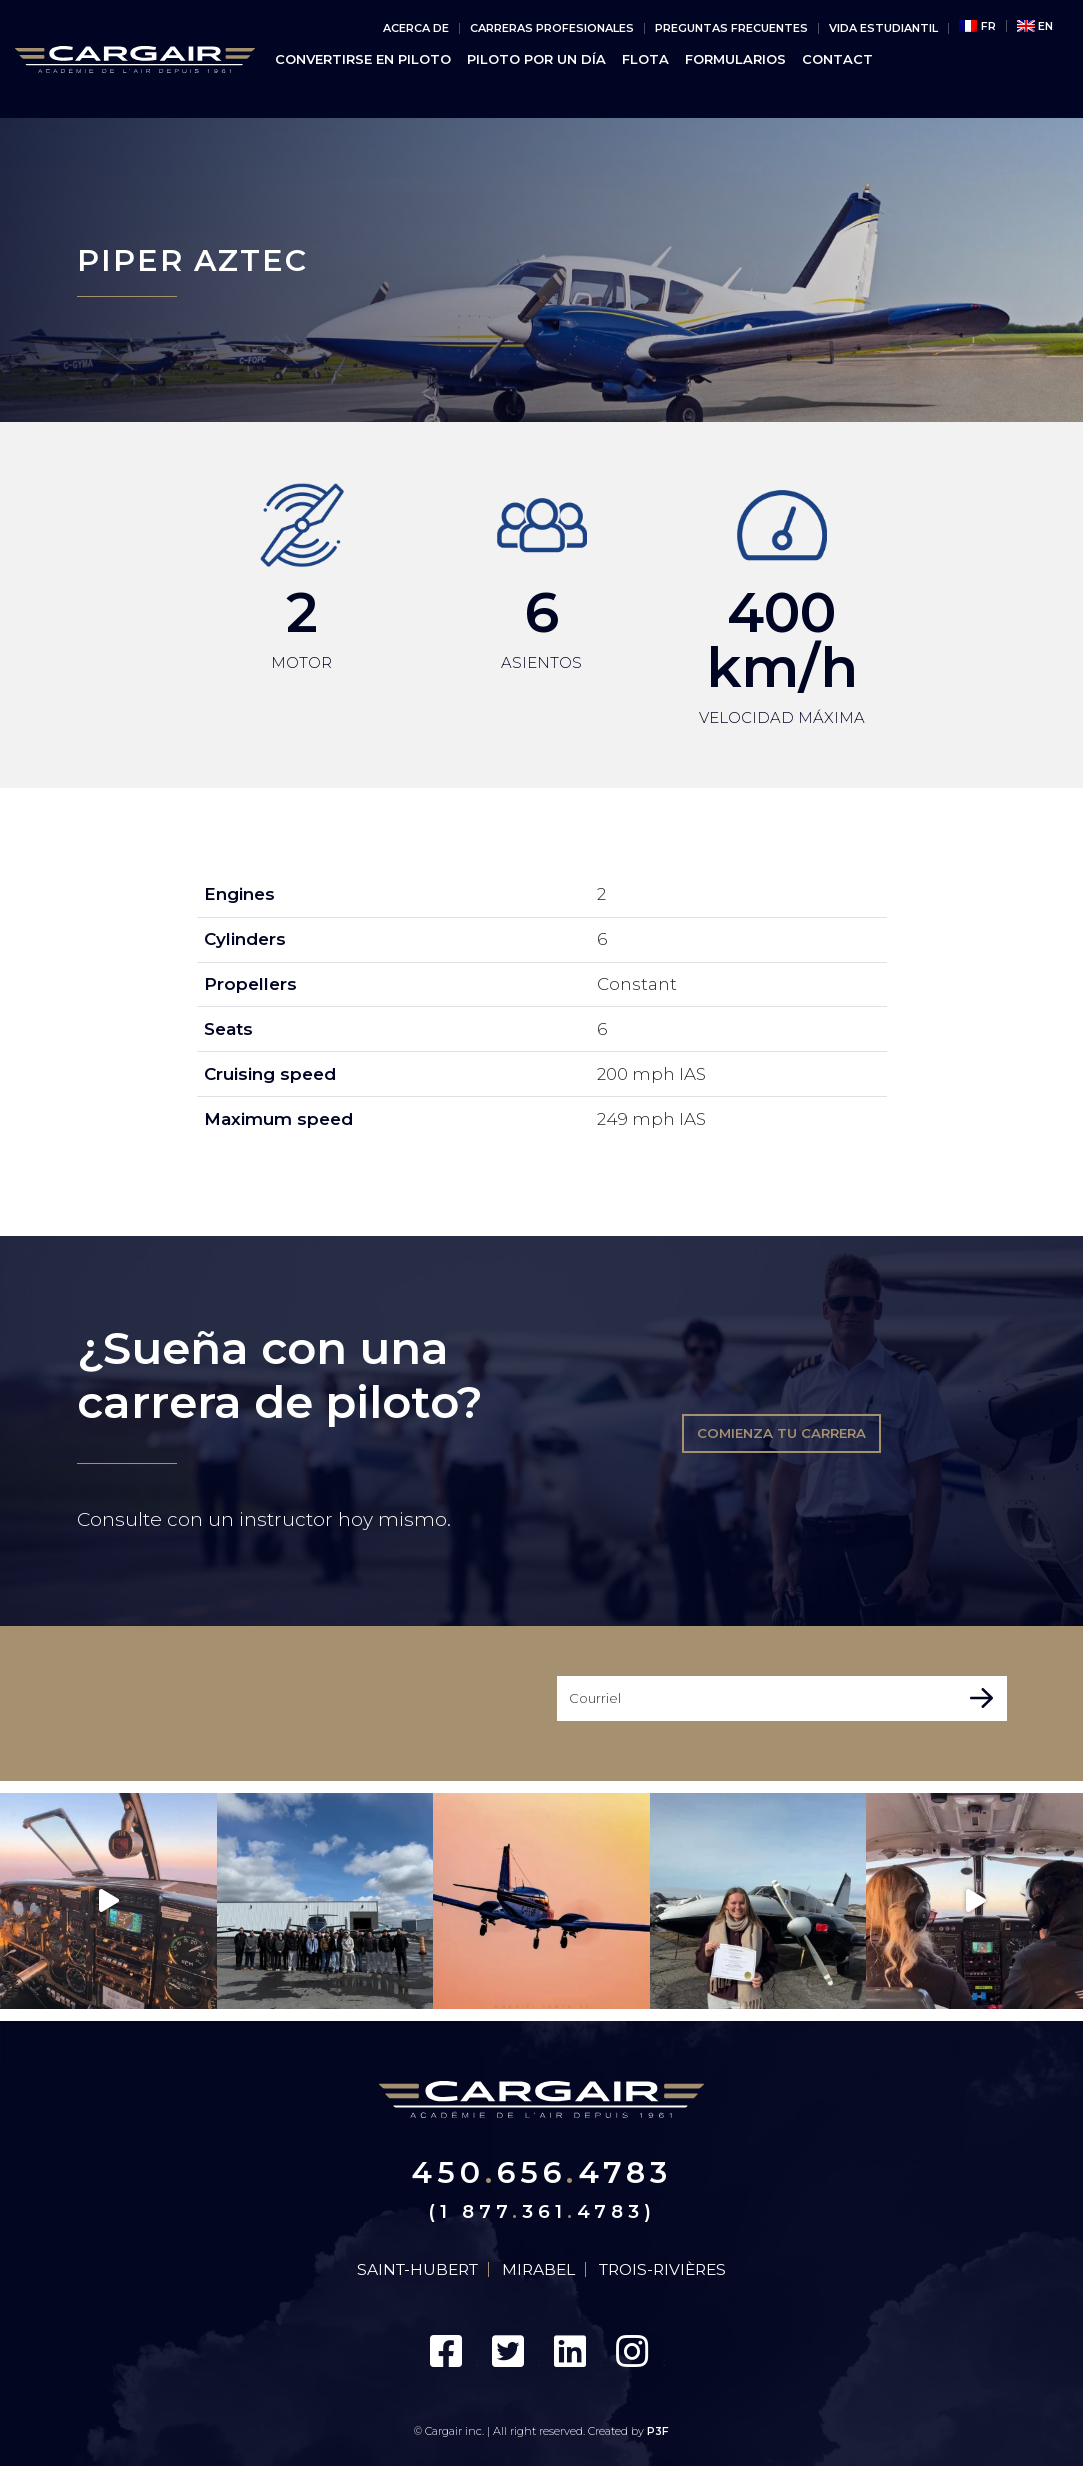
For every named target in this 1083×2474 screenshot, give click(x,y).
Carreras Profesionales (552, 28)
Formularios (735, 60)
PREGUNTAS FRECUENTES (731, 28)
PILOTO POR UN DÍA (536, 60)
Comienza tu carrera (781, 1431)
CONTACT (837, 60)
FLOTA (645, 60)
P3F (658, 2440)
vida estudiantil (883, 28)
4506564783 (541, 2174)
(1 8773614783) (542, 2215)
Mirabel (540, 2274)
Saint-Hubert (410, 2274)
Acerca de (416, 28)
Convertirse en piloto (363, 60)
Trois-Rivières (672, 2274)
